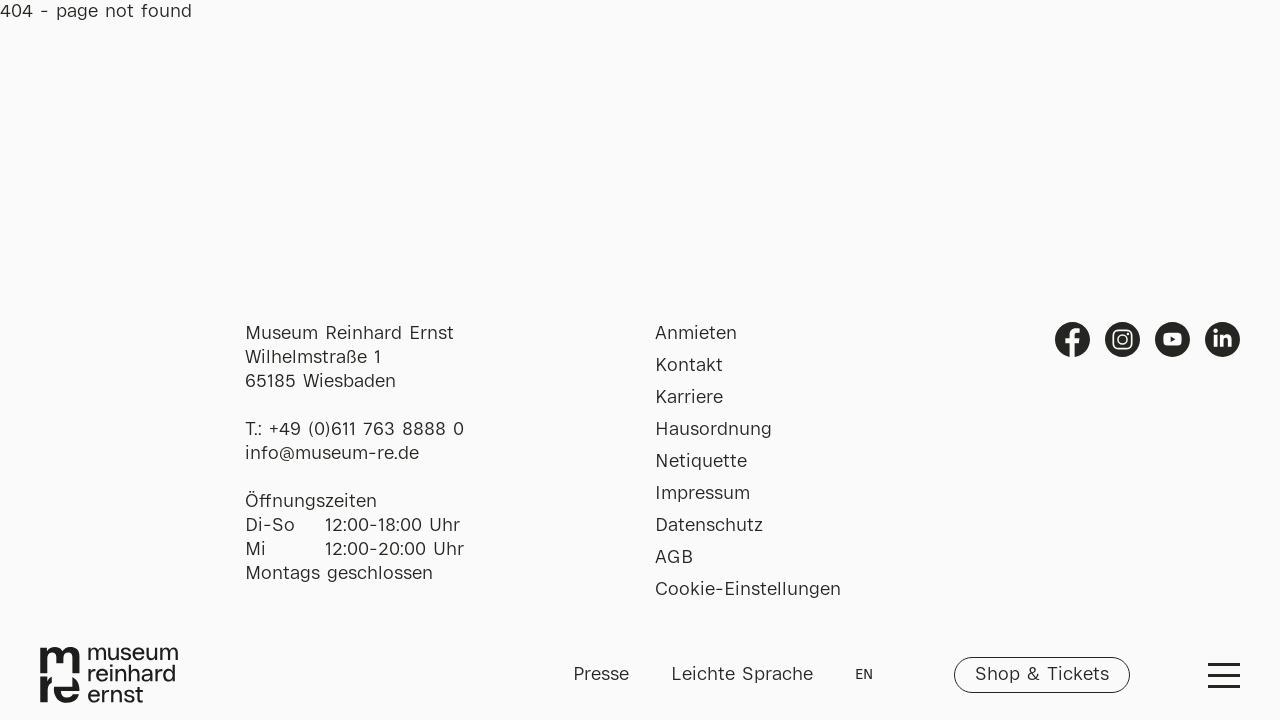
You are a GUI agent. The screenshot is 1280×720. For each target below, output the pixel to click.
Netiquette (701, 462)
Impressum (702, 494)
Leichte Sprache (742, 675)
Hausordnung (713, 430)
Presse (601, 675)
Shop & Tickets (1042, 675)
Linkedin (1222, 339)
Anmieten (696, 334)
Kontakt (689, 366)
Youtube (1172, 339)
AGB (674, 558)
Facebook (1072, 339)
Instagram (1122, 339)
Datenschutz (709, 526)
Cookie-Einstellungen (748, 590)
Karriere (689, 398)
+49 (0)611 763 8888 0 (366, 430)
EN (864, 675)
